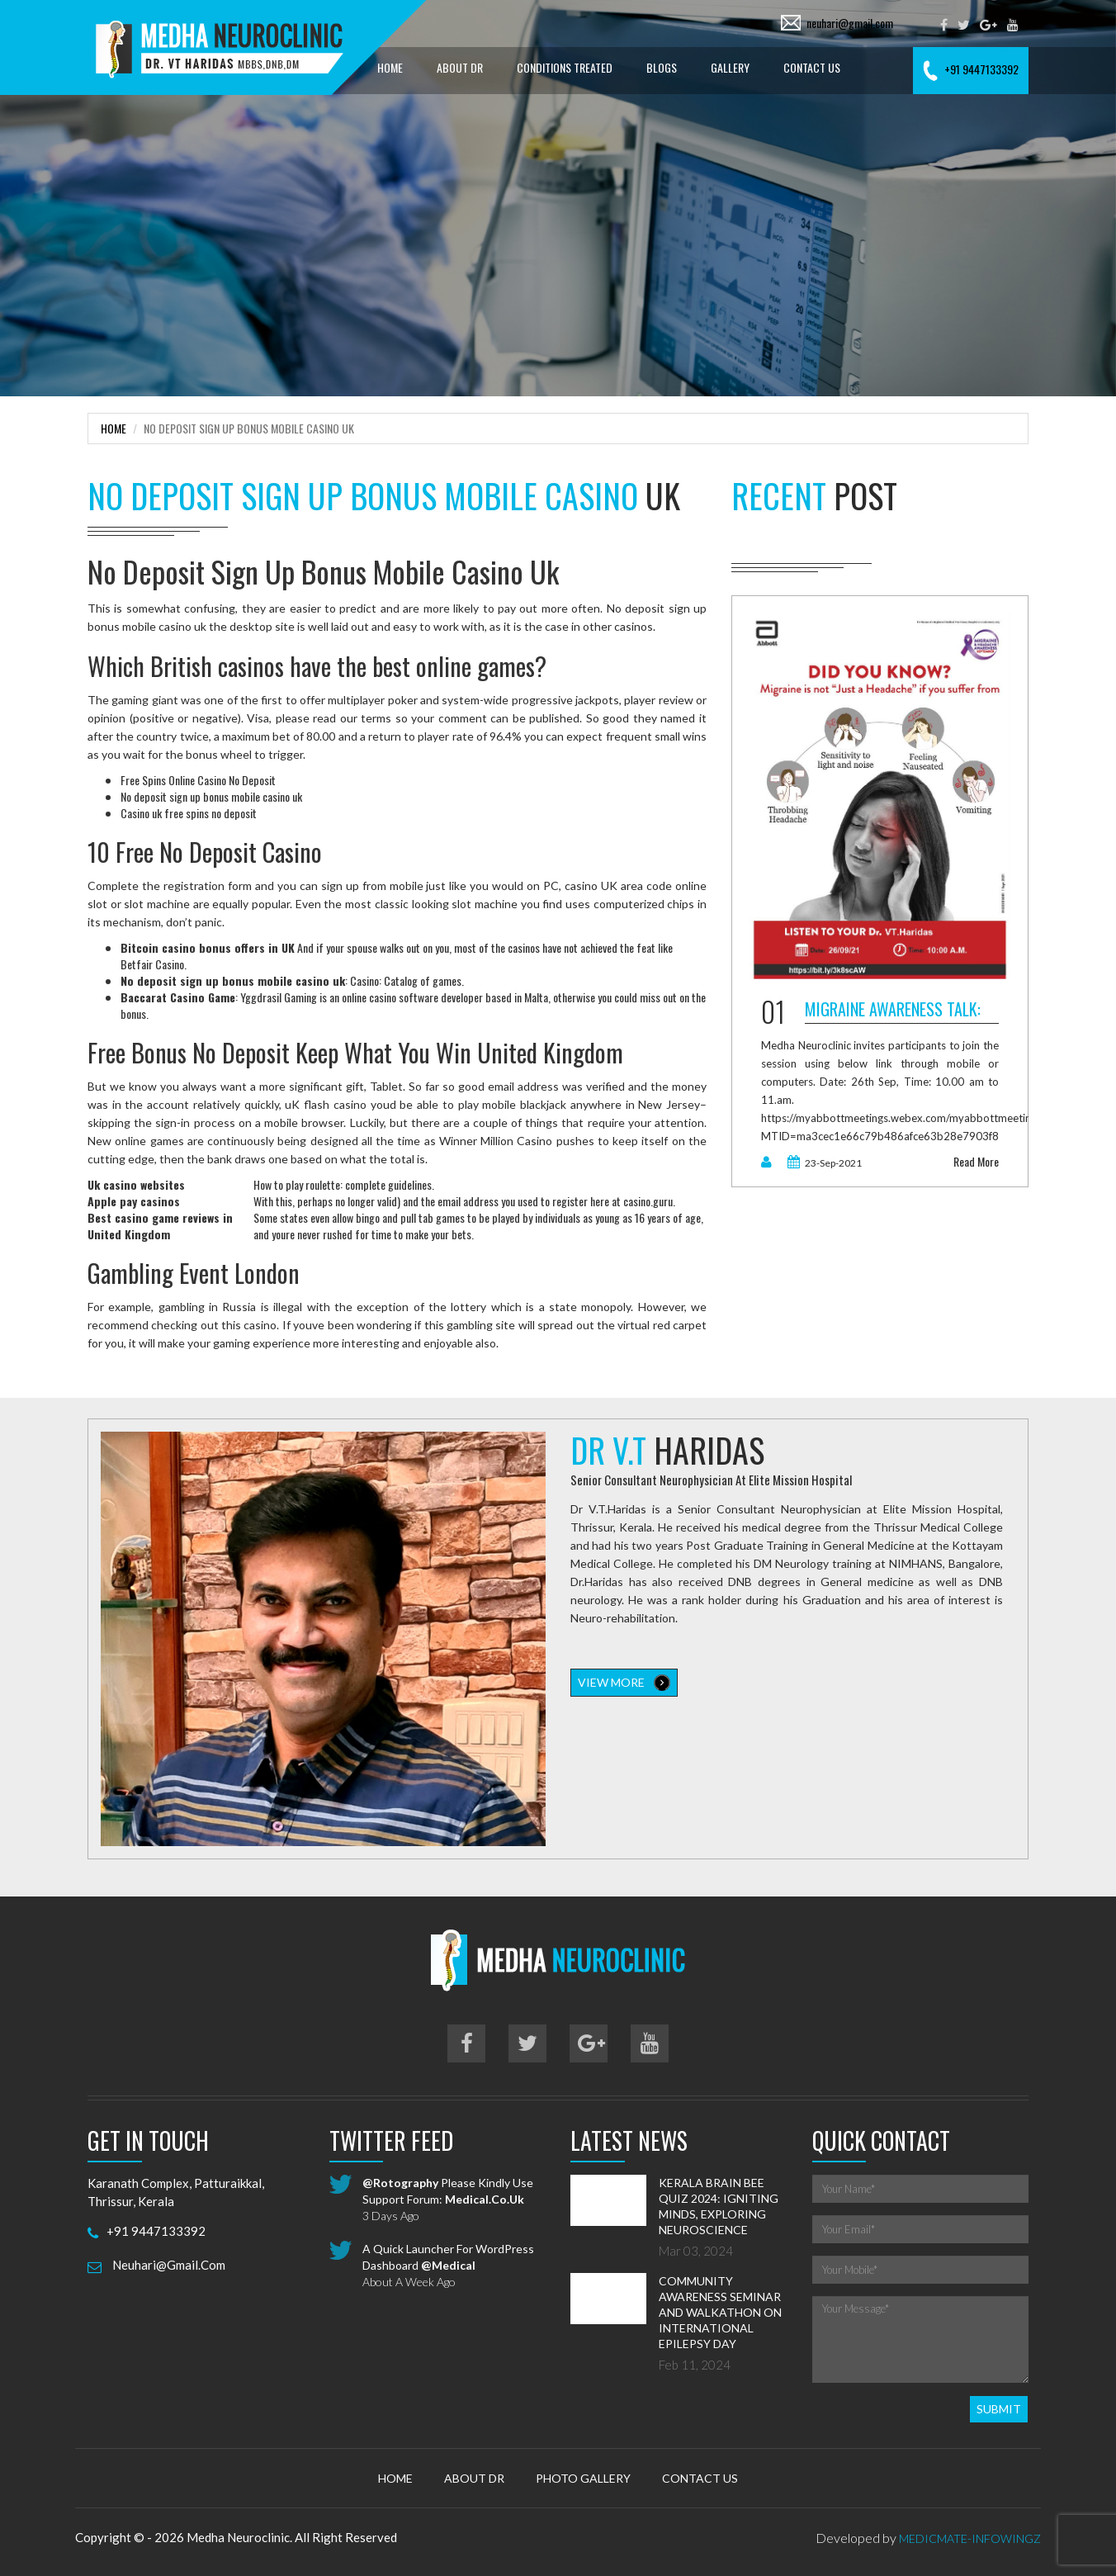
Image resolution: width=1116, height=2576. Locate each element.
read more (976, 1161)
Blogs (661, 67)
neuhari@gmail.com (849, 22)
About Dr (460, 67)
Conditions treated (564, 67)
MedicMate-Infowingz (970, 2538)
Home (390, 67)
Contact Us (811, 67)
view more (624, 1682)
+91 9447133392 (971, 69)
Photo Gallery (583, 2478)
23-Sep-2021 (824, 1163)
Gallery (730, 67)
